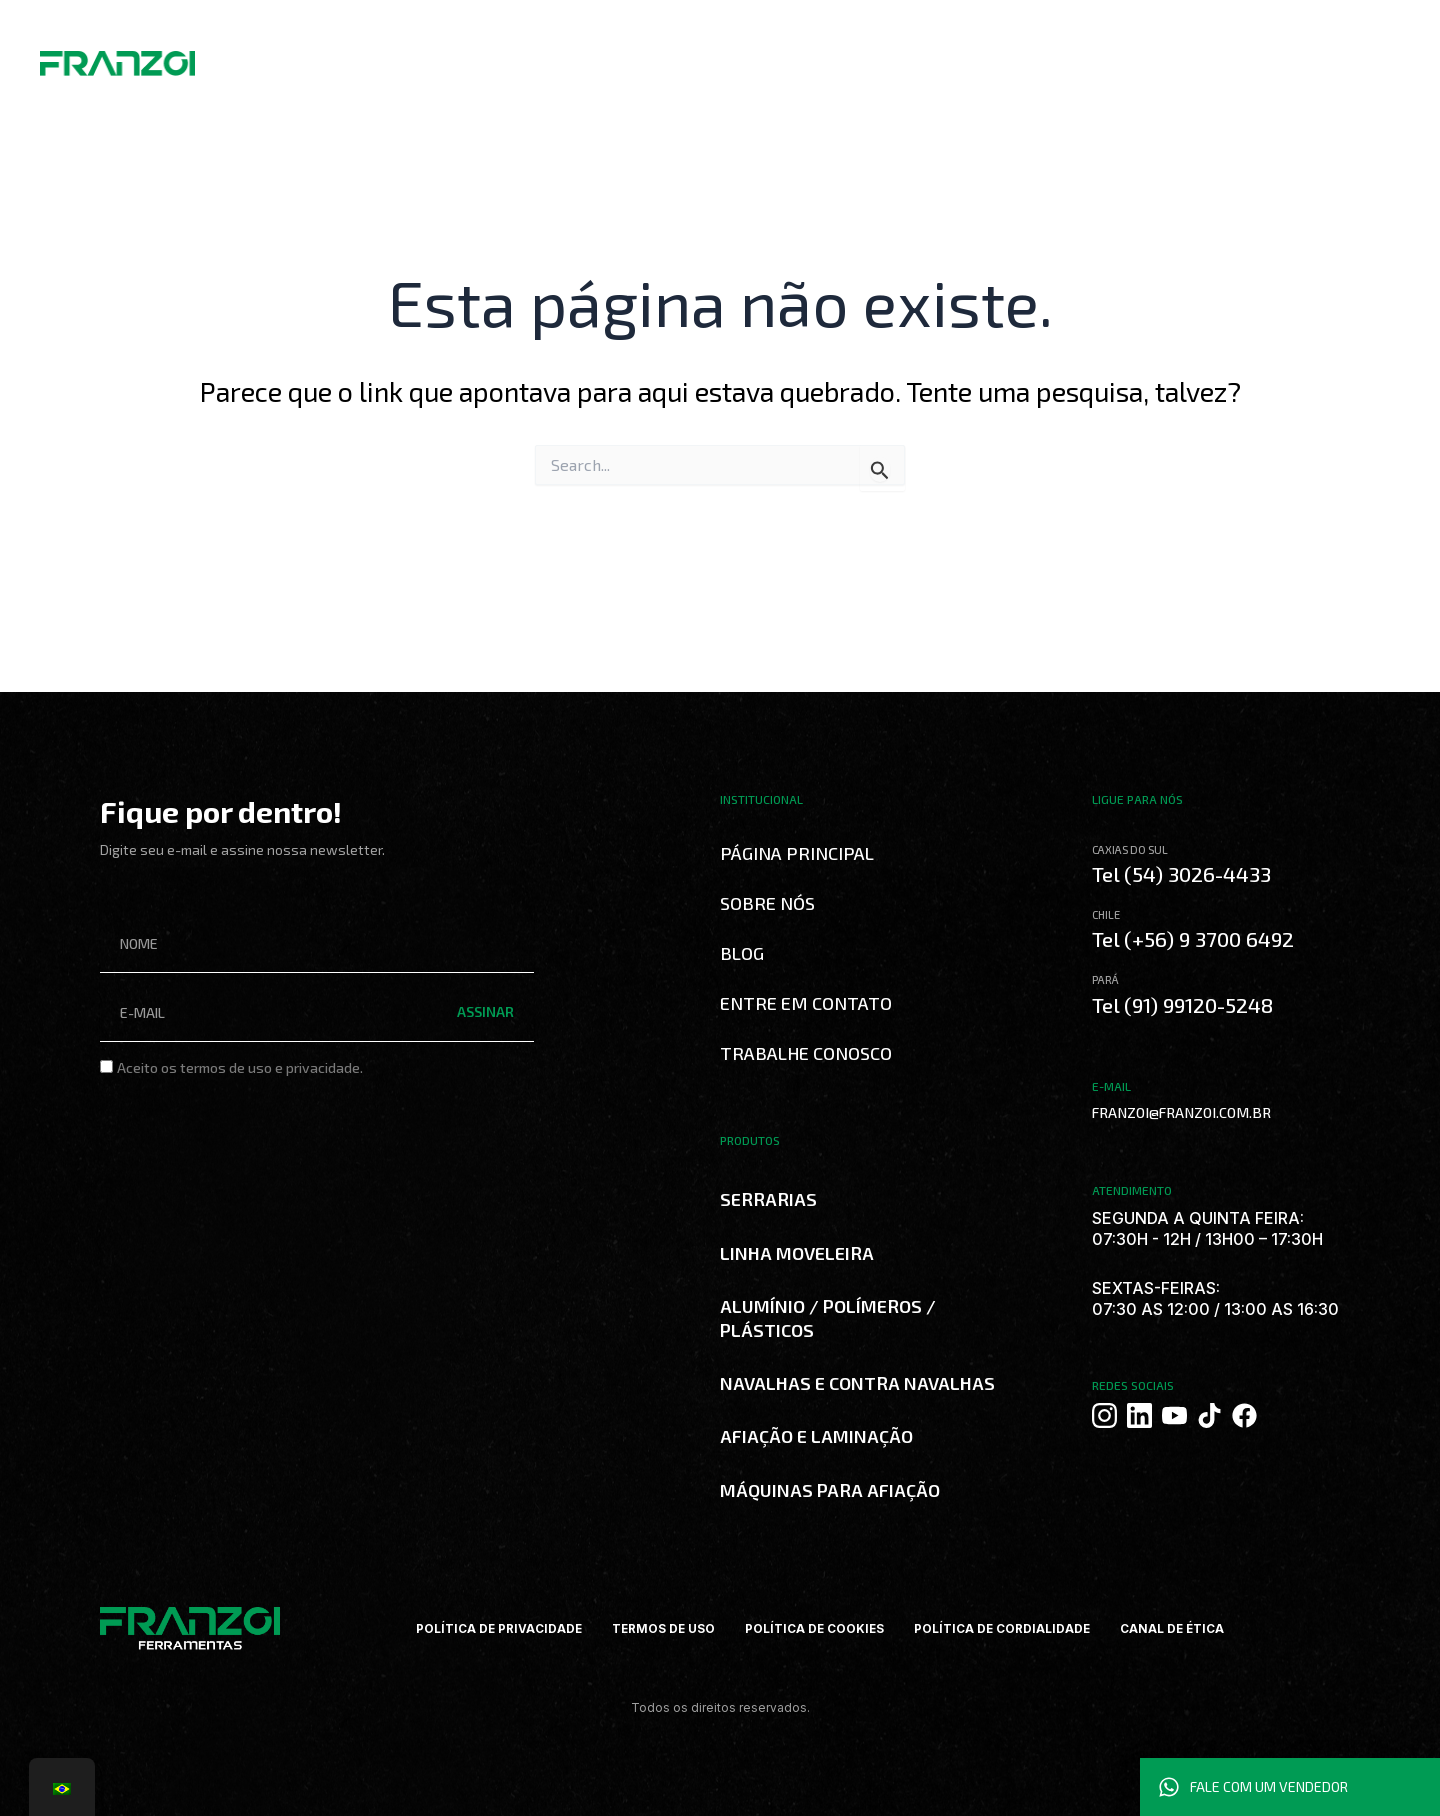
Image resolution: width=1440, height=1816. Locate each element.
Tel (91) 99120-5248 (1184, 1002)
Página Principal (797, 853)
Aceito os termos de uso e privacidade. (240, 1067)
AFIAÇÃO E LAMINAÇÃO (816, 1436)
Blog (663, 57)
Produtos (471, 57)
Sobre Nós (382, 58)
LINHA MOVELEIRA (797, 1253)
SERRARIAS (768, 1199)
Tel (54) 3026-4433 (1182, 873)
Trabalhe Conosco (749, 57)
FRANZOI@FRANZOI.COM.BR (1176, 1110)
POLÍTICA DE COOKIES (814, 1628)
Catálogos (549, 57)
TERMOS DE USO (661, 1628)
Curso (615, 57)
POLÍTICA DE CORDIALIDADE (1003, 1628)
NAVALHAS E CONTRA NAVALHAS (857, 1383)
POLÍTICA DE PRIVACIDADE (496, 1628)
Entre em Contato (806, 1003)
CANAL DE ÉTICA (1175, 1628)
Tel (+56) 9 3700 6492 (1194, 938)
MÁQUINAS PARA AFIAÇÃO (830, 1490)
